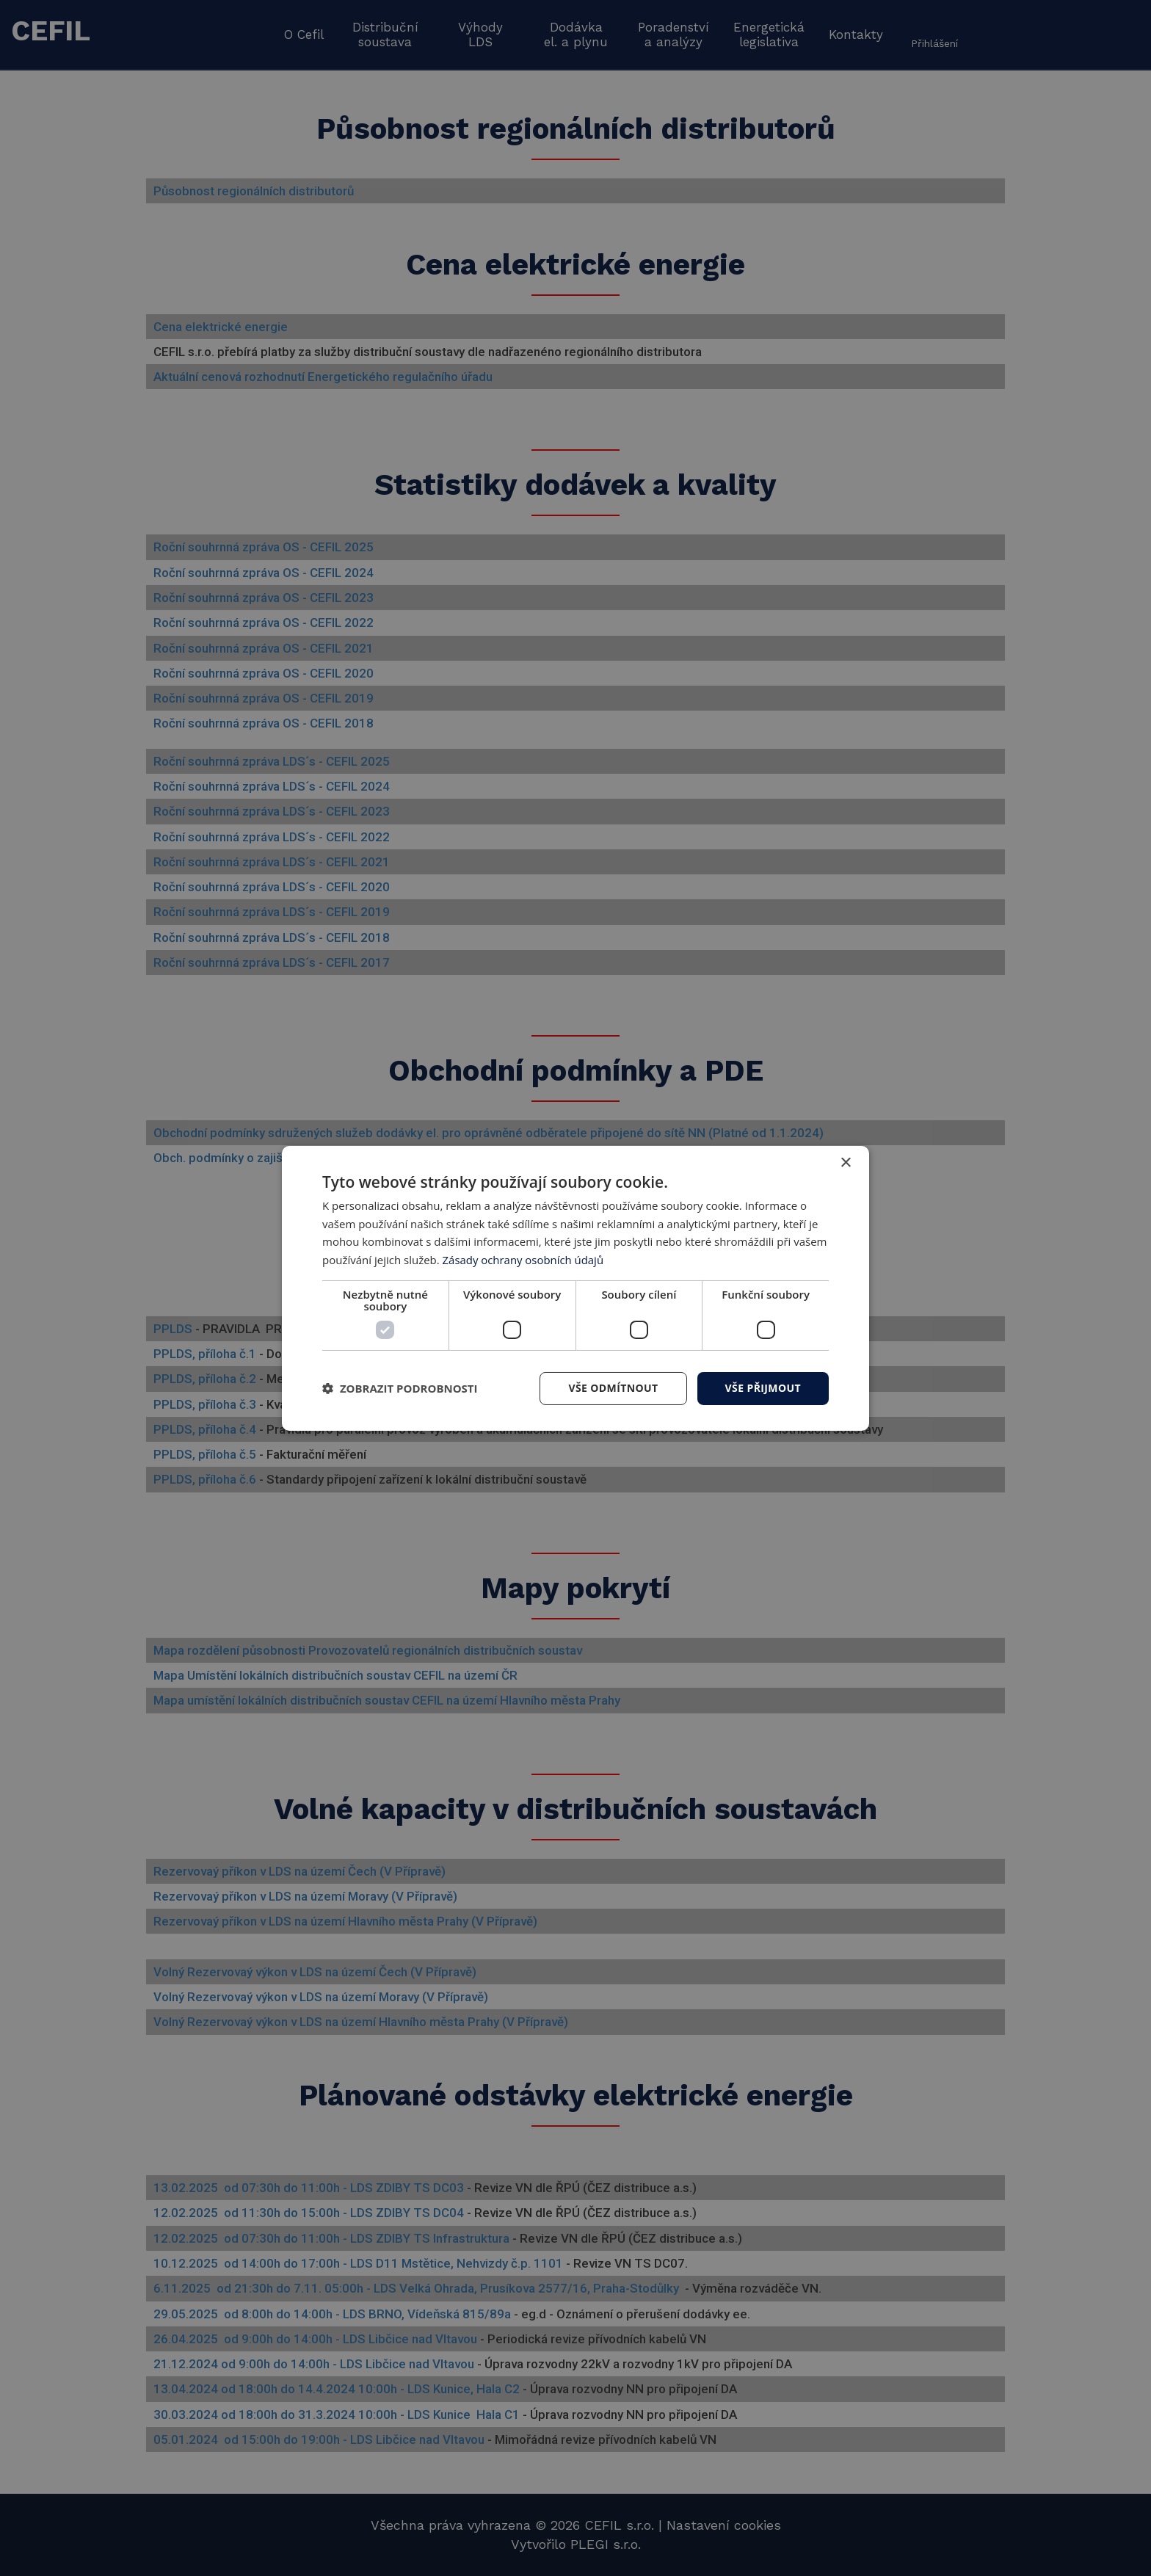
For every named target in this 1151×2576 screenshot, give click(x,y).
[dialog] (575, 1287)
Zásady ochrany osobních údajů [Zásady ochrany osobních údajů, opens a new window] (524, 1259)
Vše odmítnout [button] (613, 1388)
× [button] (845, 1162)
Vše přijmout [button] (763, 1388)
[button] (400, 1388)
